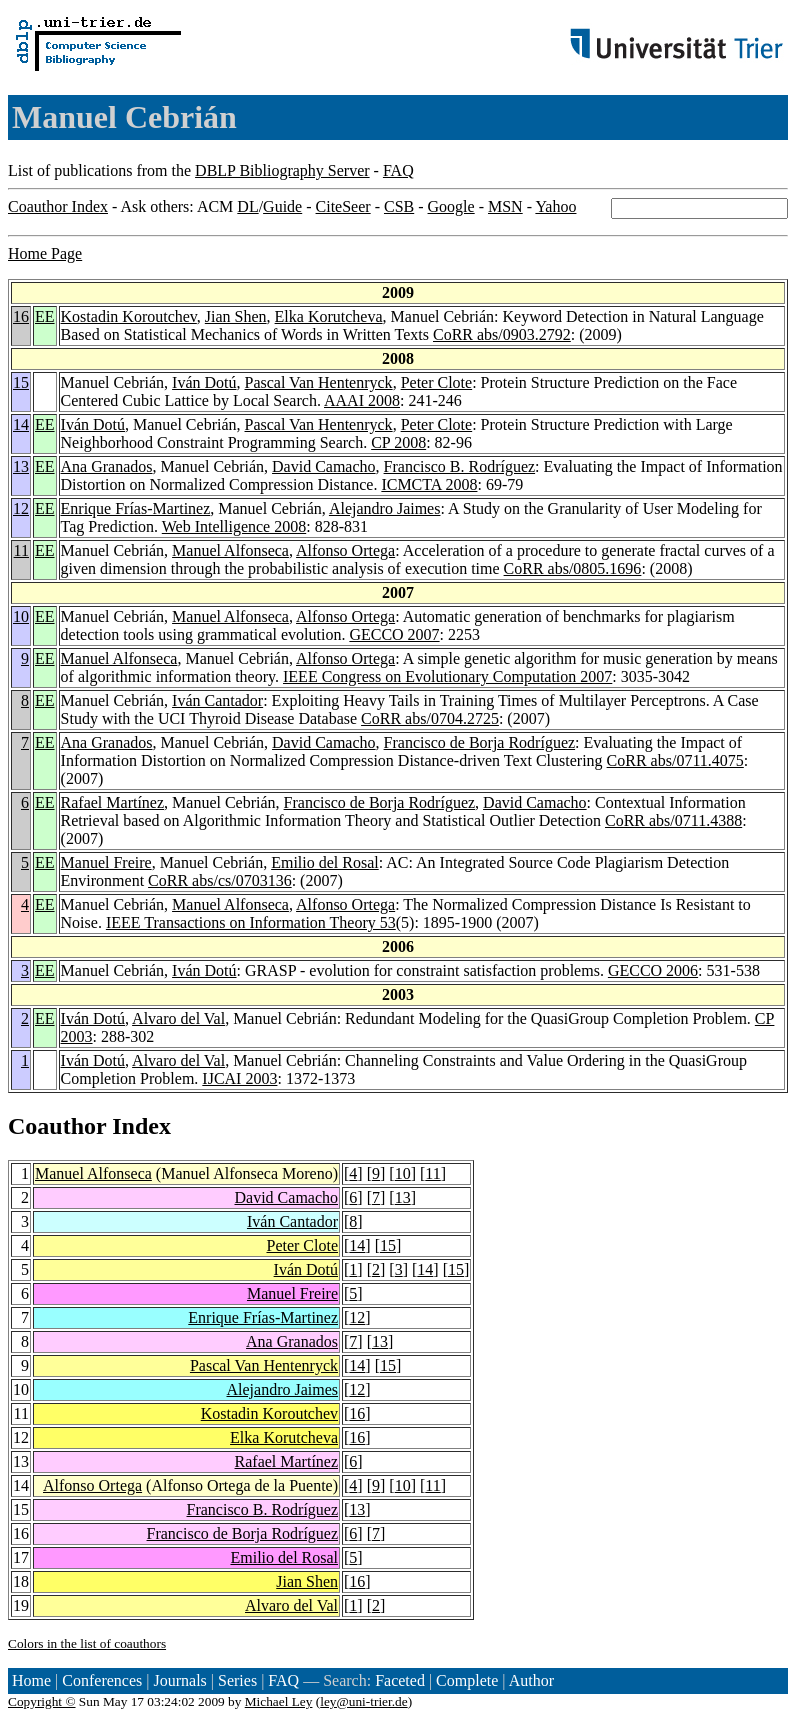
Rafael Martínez (113, 802)
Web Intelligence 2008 (234, 526)
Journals (179, 1680)
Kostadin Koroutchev (129, 316)
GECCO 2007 (394, 634)
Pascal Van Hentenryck (319, 382)
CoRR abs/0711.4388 (673, 820)
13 (21, 466)
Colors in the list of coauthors (87, 1643)
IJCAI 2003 (239, 1078)
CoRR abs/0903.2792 (502, 334)
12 (21, 508)
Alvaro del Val (178, 1018)
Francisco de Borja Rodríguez (480, 742)
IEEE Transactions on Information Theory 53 (251, 922)
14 (21, 424)
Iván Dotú (204, 382)
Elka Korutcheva (329, 316)
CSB (399, 206)
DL (247, 206)
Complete (467, 1680)
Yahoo (555, 206)
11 (21, 550)
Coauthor (57, 1126)
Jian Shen (236, 316)
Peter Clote (437, 382)
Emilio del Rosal (325, 862)
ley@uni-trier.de (363, 1701)
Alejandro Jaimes (385, 508)
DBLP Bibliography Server (282, 170)
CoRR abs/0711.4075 (675, 760)
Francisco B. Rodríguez (460, 466)
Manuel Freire (106, 862)
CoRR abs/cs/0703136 (220, 880)
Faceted (400, 1680)
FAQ (398, 170)
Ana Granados (107, 466)
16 (21, 316)
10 (21, 616)
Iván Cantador (217, 700)
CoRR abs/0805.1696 (573, 568)
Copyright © (42, 1701)
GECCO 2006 (653, 970)
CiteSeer (343, 206)
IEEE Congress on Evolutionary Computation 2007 (447, 676)
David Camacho (324, 466)
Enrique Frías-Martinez (136, 508)
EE (45, 316)
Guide (282, 206)
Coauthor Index (58, 206)
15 (21, 382)
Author (531, 1680)
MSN (505, 206)
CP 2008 (398, 442)
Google (451, 206)
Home (31, 1680)
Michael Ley (279, 1701)
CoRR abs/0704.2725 (430, 718)
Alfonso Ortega (345, 550)
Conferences (102, 1680)
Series (237, 1680)
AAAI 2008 (362, 400)
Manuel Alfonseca (230, 550)
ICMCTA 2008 (429, 484)
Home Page (45, 253)
